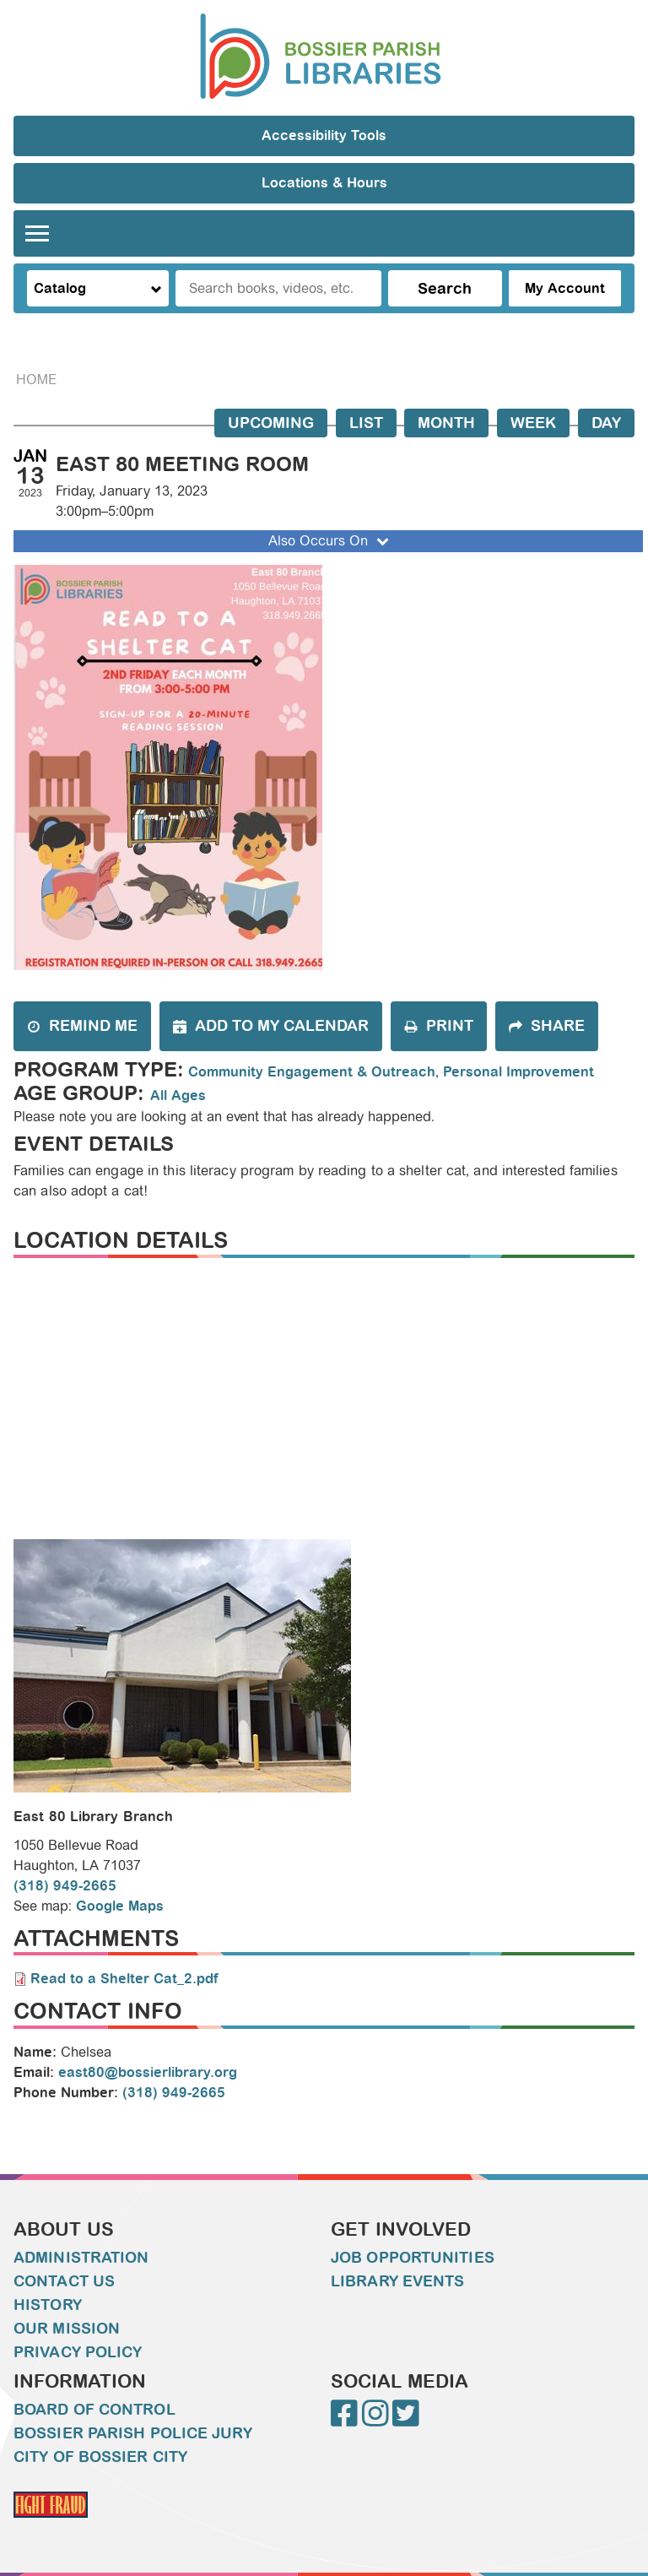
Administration (81, 2257)
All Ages (178, 1095)
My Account (565, 288)
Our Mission (67, 2328)
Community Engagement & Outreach (311, 1072)
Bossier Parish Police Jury (133, 2433)
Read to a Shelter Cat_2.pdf (124, 1979)
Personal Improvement (518, 1072)
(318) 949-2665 (65, 1886)
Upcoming (271, 423)
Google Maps (120, 1906)
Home (36, 379)
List (366, 423)
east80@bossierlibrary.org (147, 2072)
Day (606, 423)
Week (533, 423)
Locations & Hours (324, 183)
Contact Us (64, 2281)
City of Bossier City (100, 2457)
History (48, 2305)
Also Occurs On (330, 541)
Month (446, 423)
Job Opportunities (412, 2257)
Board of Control (95, 2409)
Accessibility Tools (324, 135)
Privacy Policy (78, 2352)
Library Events (397, 2281)
